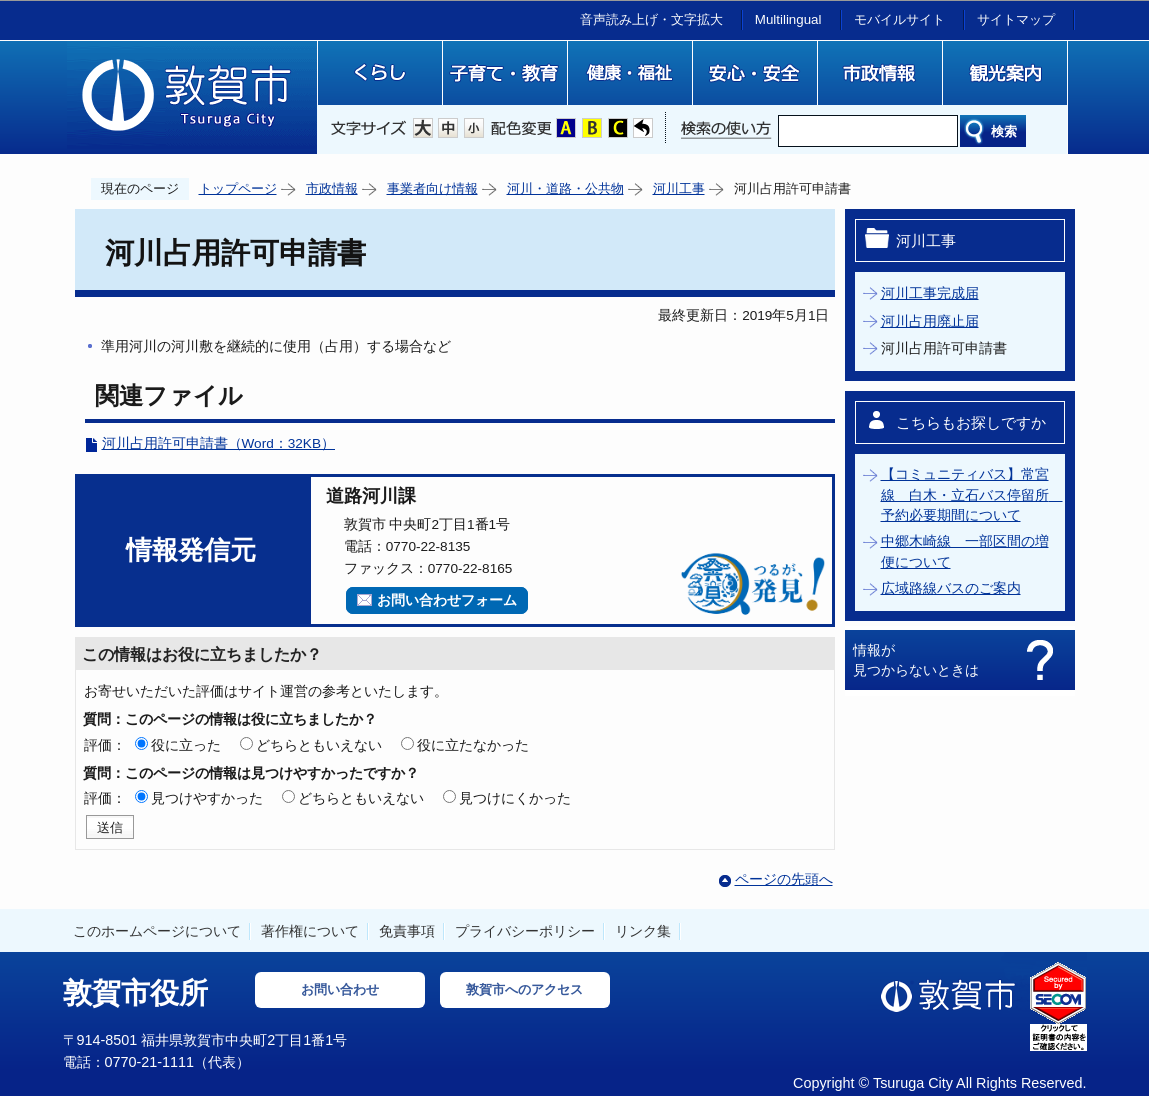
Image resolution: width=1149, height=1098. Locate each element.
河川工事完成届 (930, 293)
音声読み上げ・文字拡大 (651, 19)
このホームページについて (157, 931)
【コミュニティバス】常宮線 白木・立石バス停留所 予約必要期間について (972, 495)
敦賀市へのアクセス (524, 989)
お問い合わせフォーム (447, 600)
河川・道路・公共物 (565, 188)
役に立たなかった (473, 745)
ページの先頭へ (784, 879)
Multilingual (788, 19)
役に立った (186, 745)
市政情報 (332, 188)
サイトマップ (1016, 19)
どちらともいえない (319, 745)
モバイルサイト (899, 19)
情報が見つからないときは (916, 660)
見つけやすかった (207, 798)
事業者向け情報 (432, 188)
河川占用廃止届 (930, 321)
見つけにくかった (515, 798)
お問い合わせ (340, 989)
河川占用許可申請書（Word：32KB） (219, 443)
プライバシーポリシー (525, 931)
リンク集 (643, 931)
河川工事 (679, 188)
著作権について (310, 931)
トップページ (238, 188)
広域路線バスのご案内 (951, 588)
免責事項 (407, 931)
